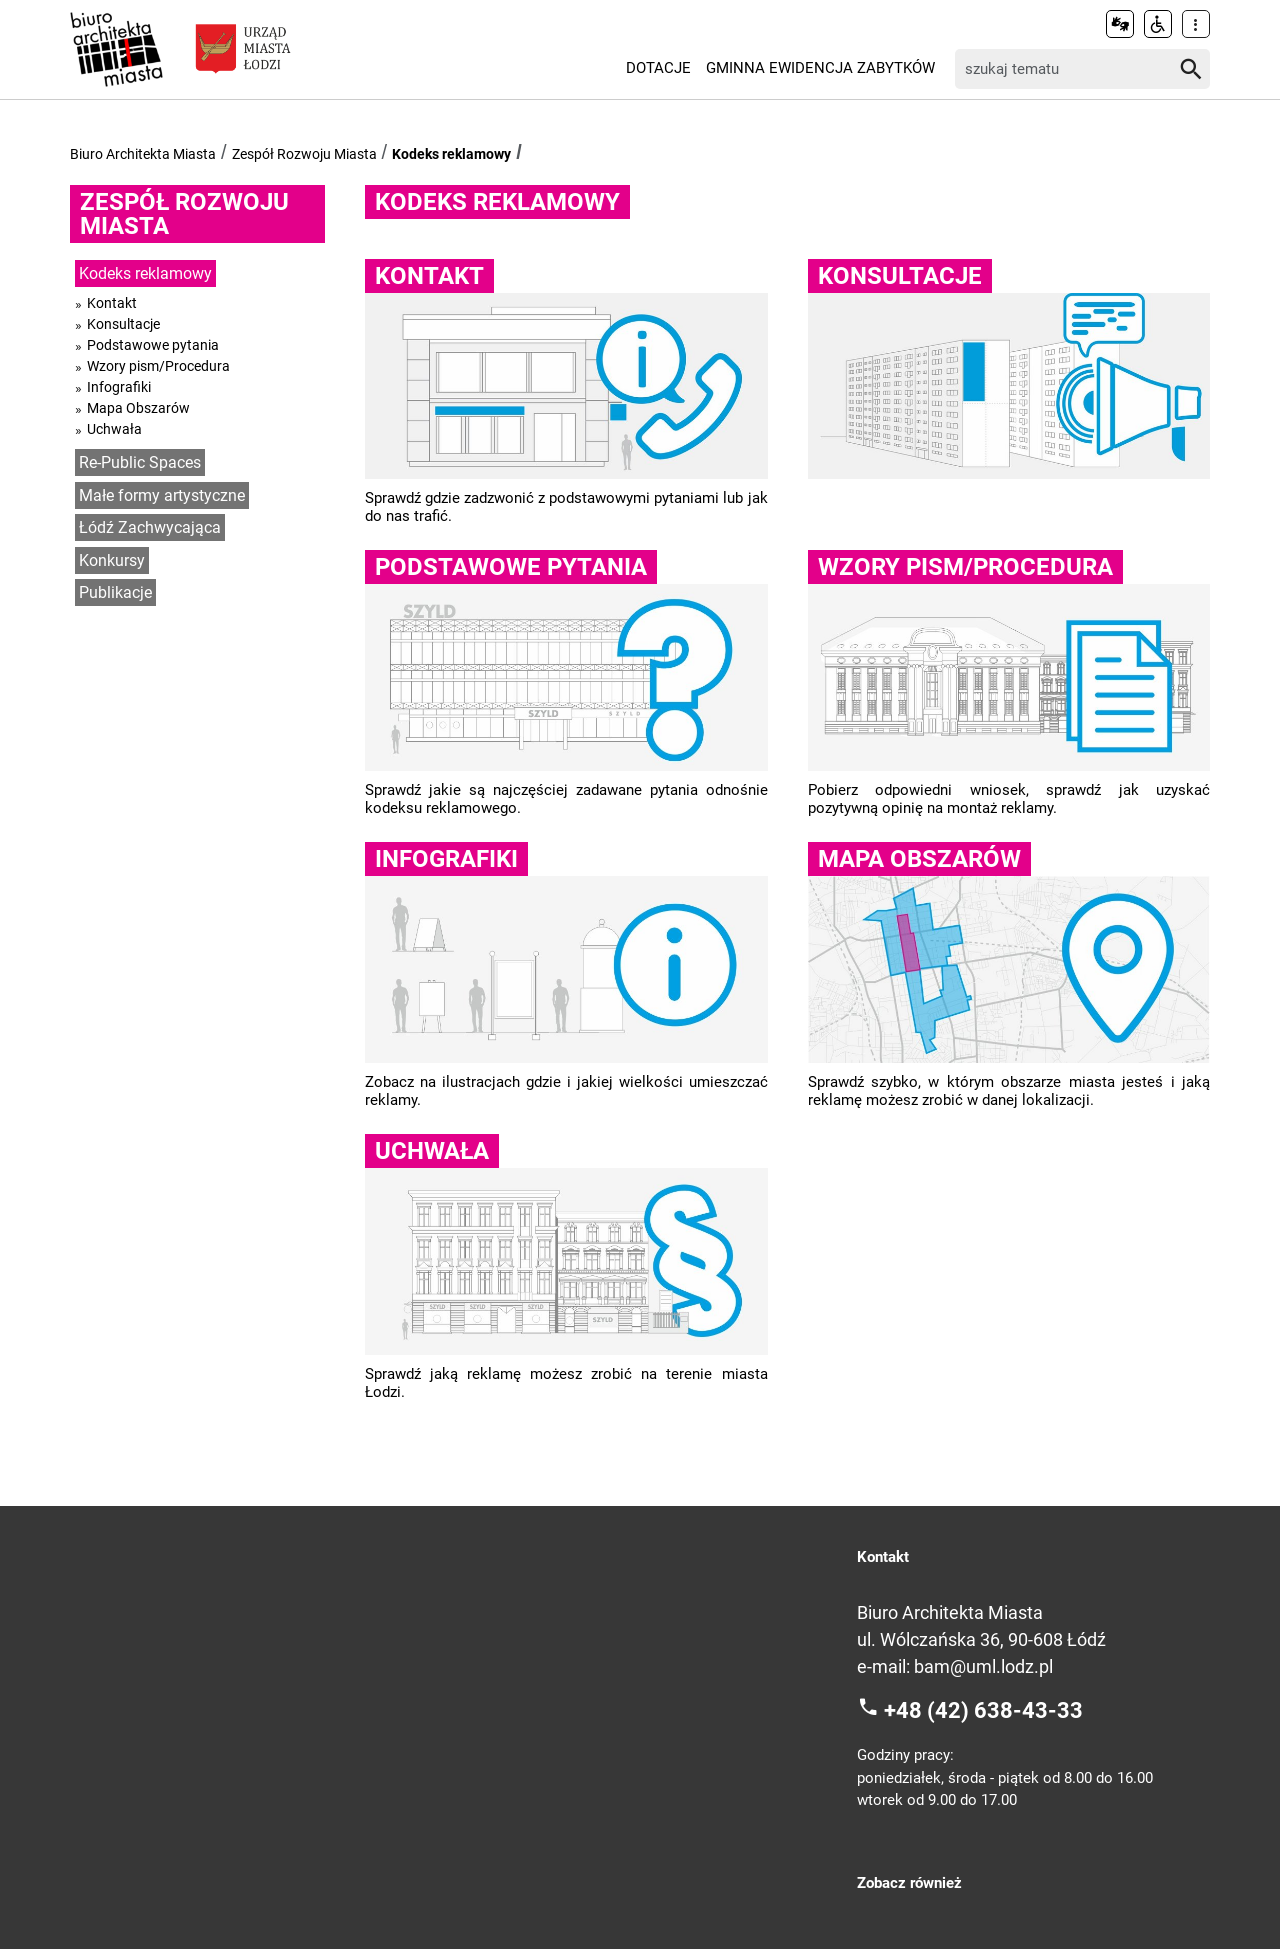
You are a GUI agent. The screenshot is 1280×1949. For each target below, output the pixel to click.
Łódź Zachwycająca (150, 527)
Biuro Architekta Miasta (143, 154)
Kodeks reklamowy (451, 154)
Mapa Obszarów (138, 408)
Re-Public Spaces (140, 462)
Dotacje (658, 68)
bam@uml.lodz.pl (983, 1666)
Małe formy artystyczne (162, 495)
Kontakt (112, 303)
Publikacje (115, 592)
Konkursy (112, 560)
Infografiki (119, 387)
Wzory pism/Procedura (158, 366)
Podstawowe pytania (153, 345)
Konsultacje (123, 324)
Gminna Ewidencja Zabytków (820, 68)
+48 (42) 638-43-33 (983, 1709)
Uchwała (114, 429)
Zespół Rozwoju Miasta (304, 154)
